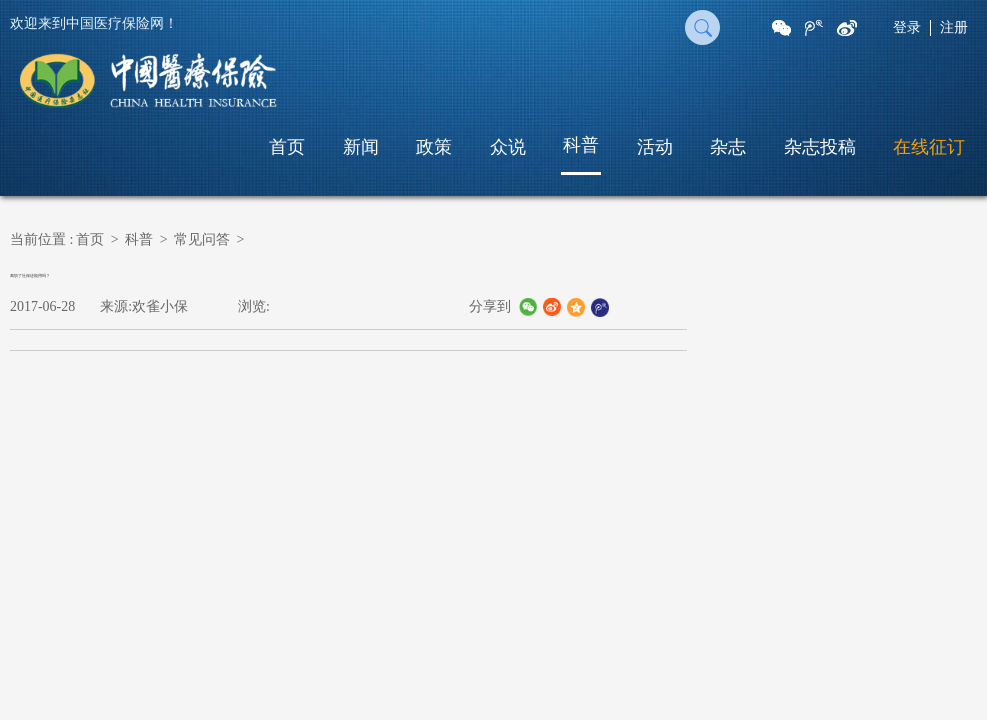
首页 (287, 147)
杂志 (728, 147)
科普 (581, 145)
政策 (434, 147)
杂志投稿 (820, 147)
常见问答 (202, 239)
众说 (508, 147)
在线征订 (929, 147)
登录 (907, 27)
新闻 (361, 147)
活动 (655, 147)
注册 (954, 27)
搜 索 (702, 27)
